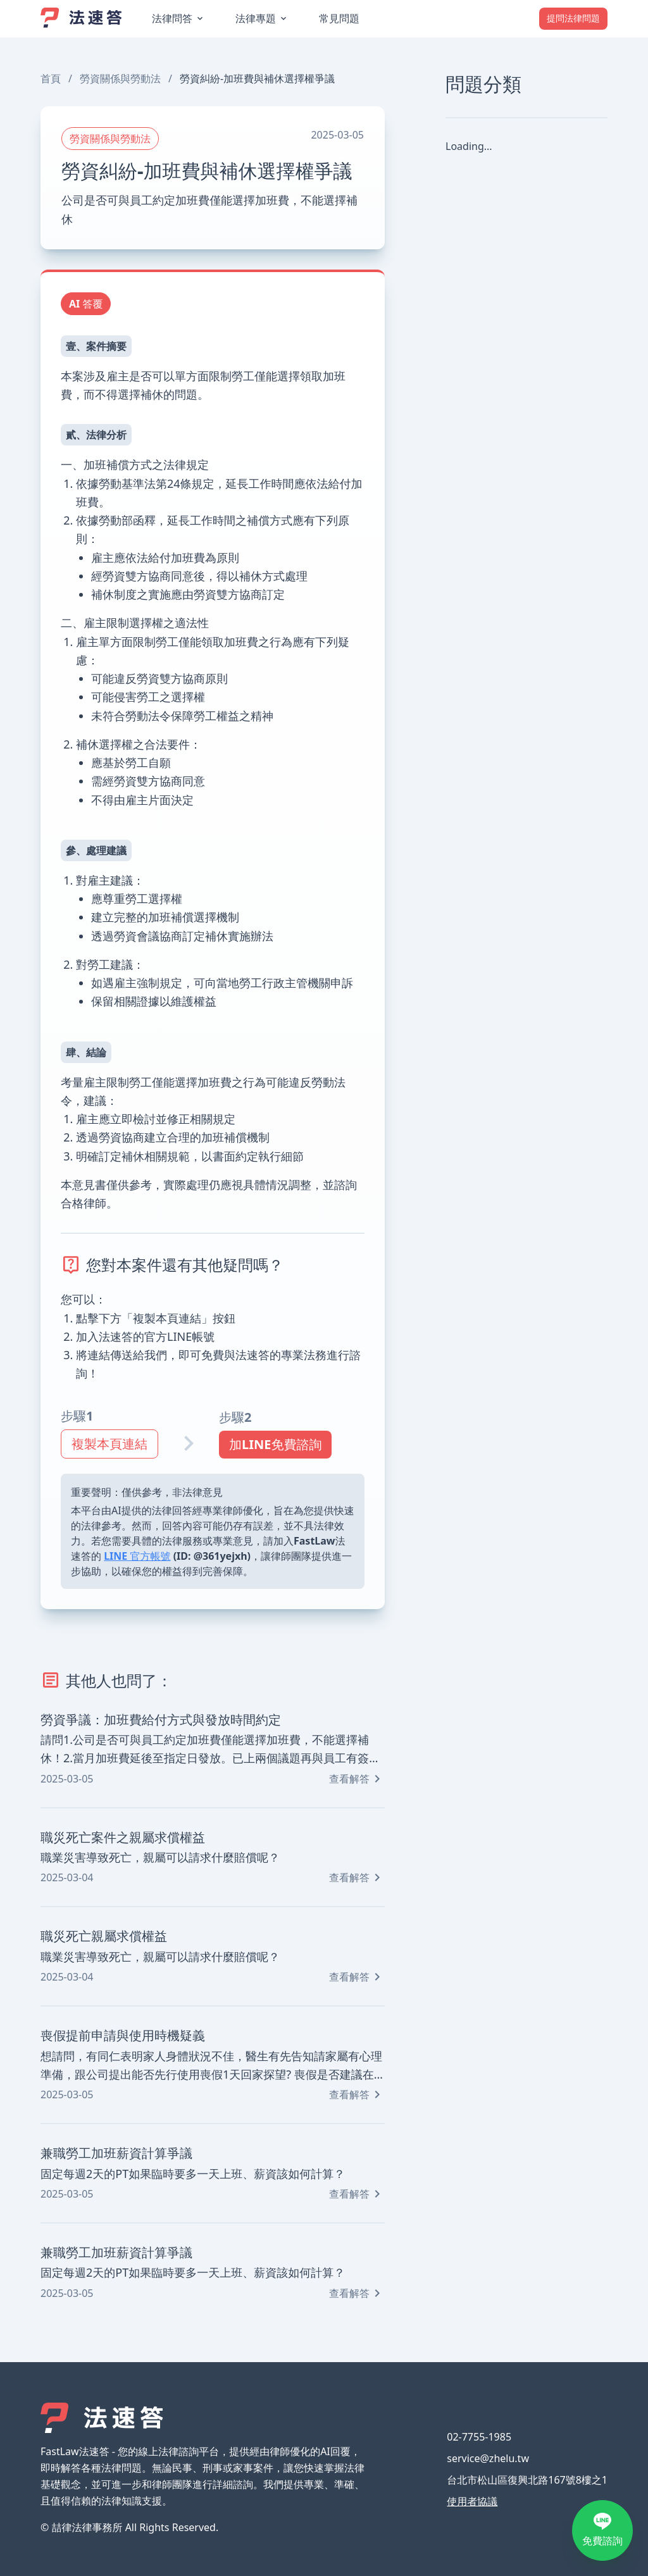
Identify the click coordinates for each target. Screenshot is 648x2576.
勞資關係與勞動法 (120, 78)
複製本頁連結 (109, 1443)
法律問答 (172, 18)
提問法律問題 (573, 18)
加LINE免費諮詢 (275, 1444)
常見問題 (339, 18)
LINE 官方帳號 (137, 1556)
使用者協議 (472, 2501)
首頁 (50, 78)
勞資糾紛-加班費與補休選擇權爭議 (257, 78)
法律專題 (255, 18)
